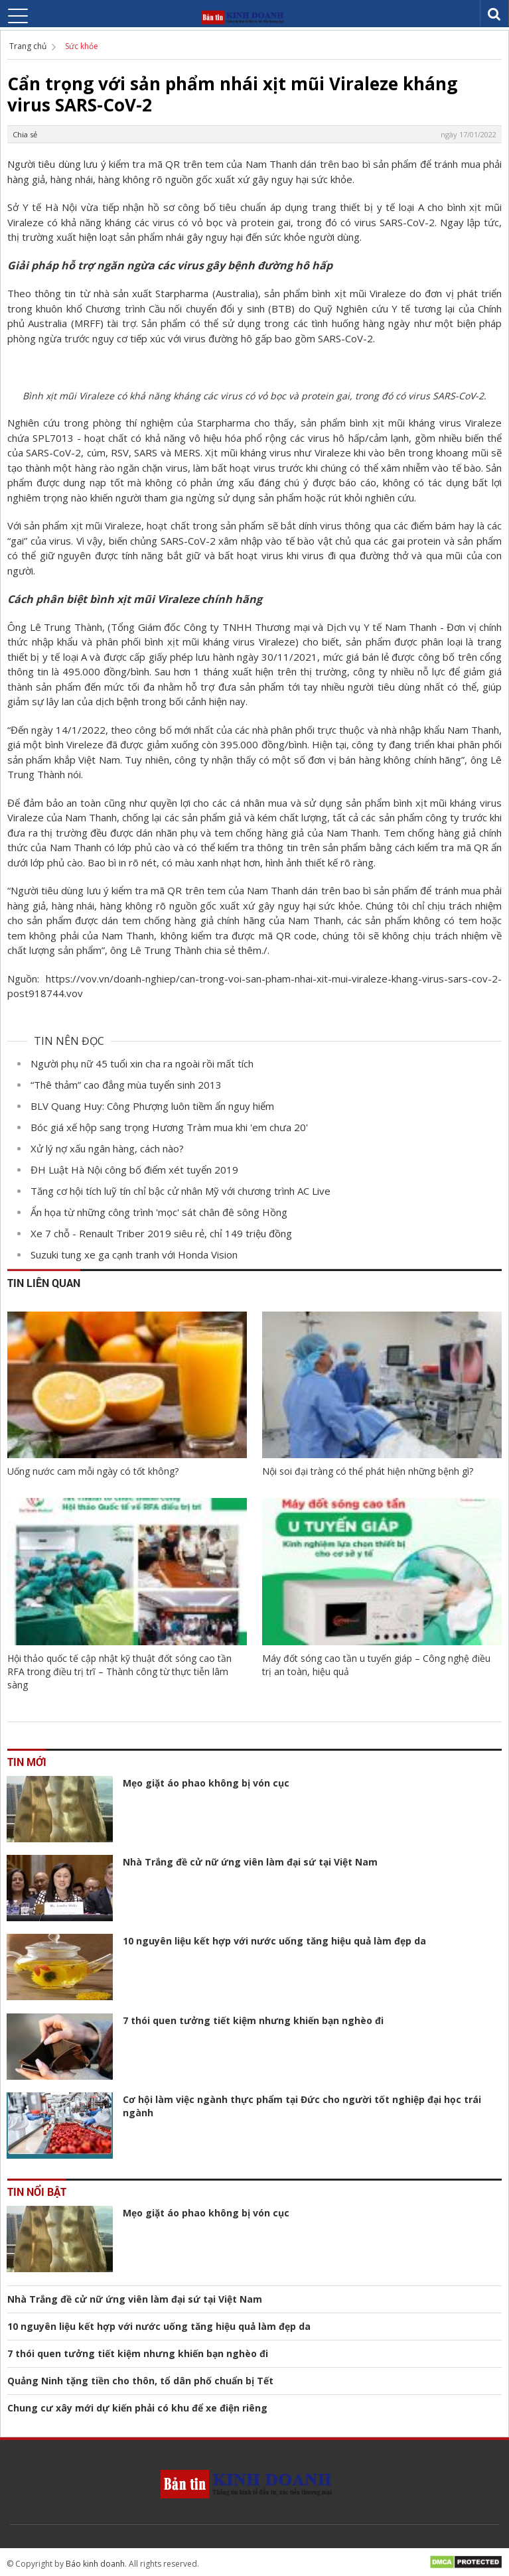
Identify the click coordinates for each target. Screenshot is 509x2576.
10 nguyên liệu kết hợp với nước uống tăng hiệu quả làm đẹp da (274, 1940)
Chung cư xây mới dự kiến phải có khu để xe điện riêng (137, 2408)
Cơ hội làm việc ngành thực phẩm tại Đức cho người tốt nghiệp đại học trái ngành (302, 2106)
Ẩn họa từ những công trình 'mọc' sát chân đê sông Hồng (159, 1212)
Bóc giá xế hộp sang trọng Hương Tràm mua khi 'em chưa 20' (169, 1127)
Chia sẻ (25, 134)
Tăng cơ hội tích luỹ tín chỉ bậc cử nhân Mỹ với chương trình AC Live (180, 1191)
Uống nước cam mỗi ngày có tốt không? (93, 1471)
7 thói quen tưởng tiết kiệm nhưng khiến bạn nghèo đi (253, 2020)
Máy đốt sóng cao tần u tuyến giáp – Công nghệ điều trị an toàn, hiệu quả (376, 1665)
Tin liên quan (43, 1283)
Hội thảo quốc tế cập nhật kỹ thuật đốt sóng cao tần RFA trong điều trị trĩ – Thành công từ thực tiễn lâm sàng (119, 1671)
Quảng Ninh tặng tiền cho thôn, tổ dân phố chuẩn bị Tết (140, 2380)
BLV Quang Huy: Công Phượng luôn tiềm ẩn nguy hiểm (152, 1106)
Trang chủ (27, 46)
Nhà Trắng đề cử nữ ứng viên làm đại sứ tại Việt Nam (250, 1862)
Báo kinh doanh (95, 2563)
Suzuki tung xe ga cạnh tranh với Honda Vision (134, 1254)
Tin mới (26, 1762)
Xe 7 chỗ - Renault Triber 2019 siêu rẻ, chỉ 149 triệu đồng (161, 1233)
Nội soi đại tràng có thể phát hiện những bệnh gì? (367, 1471)
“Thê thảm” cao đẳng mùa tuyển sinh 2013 (126, 1085)
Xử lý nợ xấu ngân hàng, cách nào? (107, 1148)
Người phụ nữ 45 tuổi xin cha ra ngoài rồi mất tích (142, 1063)
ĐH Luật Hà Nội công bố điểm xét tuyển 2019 (134, 1170)
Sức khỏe (81, 46)
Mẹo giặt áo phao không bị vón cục (206, 1783)
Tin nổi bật (36, 2192)
